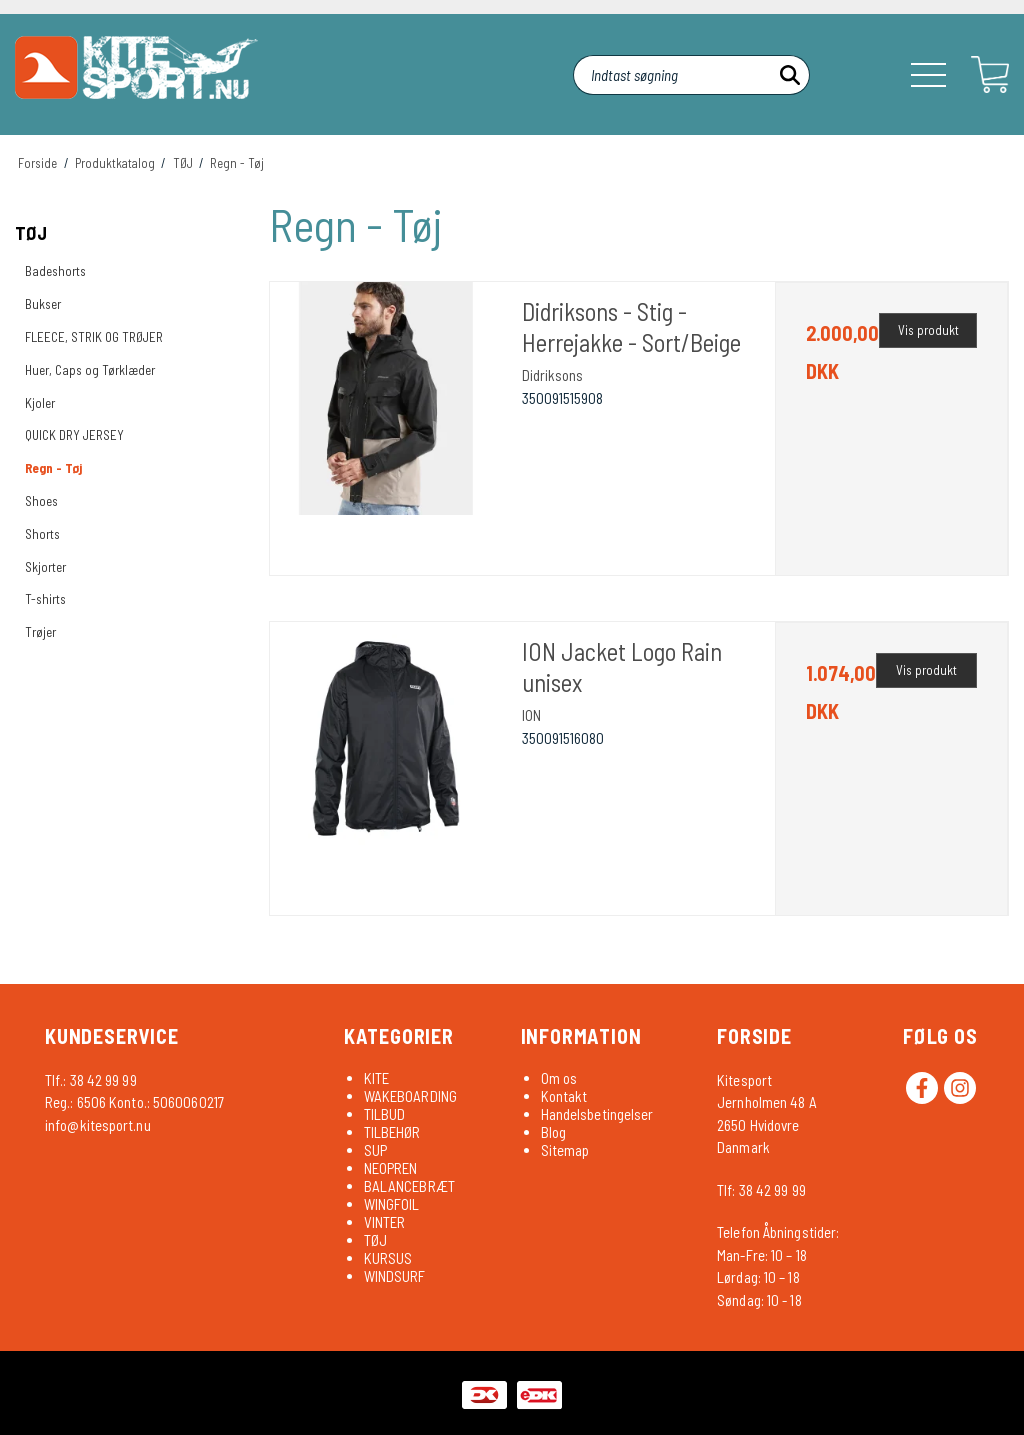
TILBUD (385, 1114)
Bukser (43, 304)
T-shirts (45, 599)
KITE (376, 1078)
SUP (375, 1150)
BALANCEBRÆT (409, 1186)
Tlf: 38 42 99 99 (761, 1190)
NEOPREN (391, 1168)
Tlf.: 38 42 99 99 (91, 1080)
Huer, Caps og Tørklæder (90, 370)
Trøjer (40, 632)
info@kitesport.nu (98, 1125)
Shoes (41, 501)
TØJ (31, 233)
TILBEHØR (392, 1132)
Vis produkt (928, 330)
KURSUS (388, 1258)
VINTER (385, 1222)
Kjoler (40, 403)
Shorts (42, 534)
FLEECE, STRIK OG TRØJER (94, 337)
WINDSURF (395, 1276)
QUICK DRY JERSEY (74, 435)
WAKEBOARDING (410, 1096)
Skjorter (45, 567)
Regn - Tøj (53, 468)
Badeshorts (55, 271)
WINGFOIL (392, 1204)
